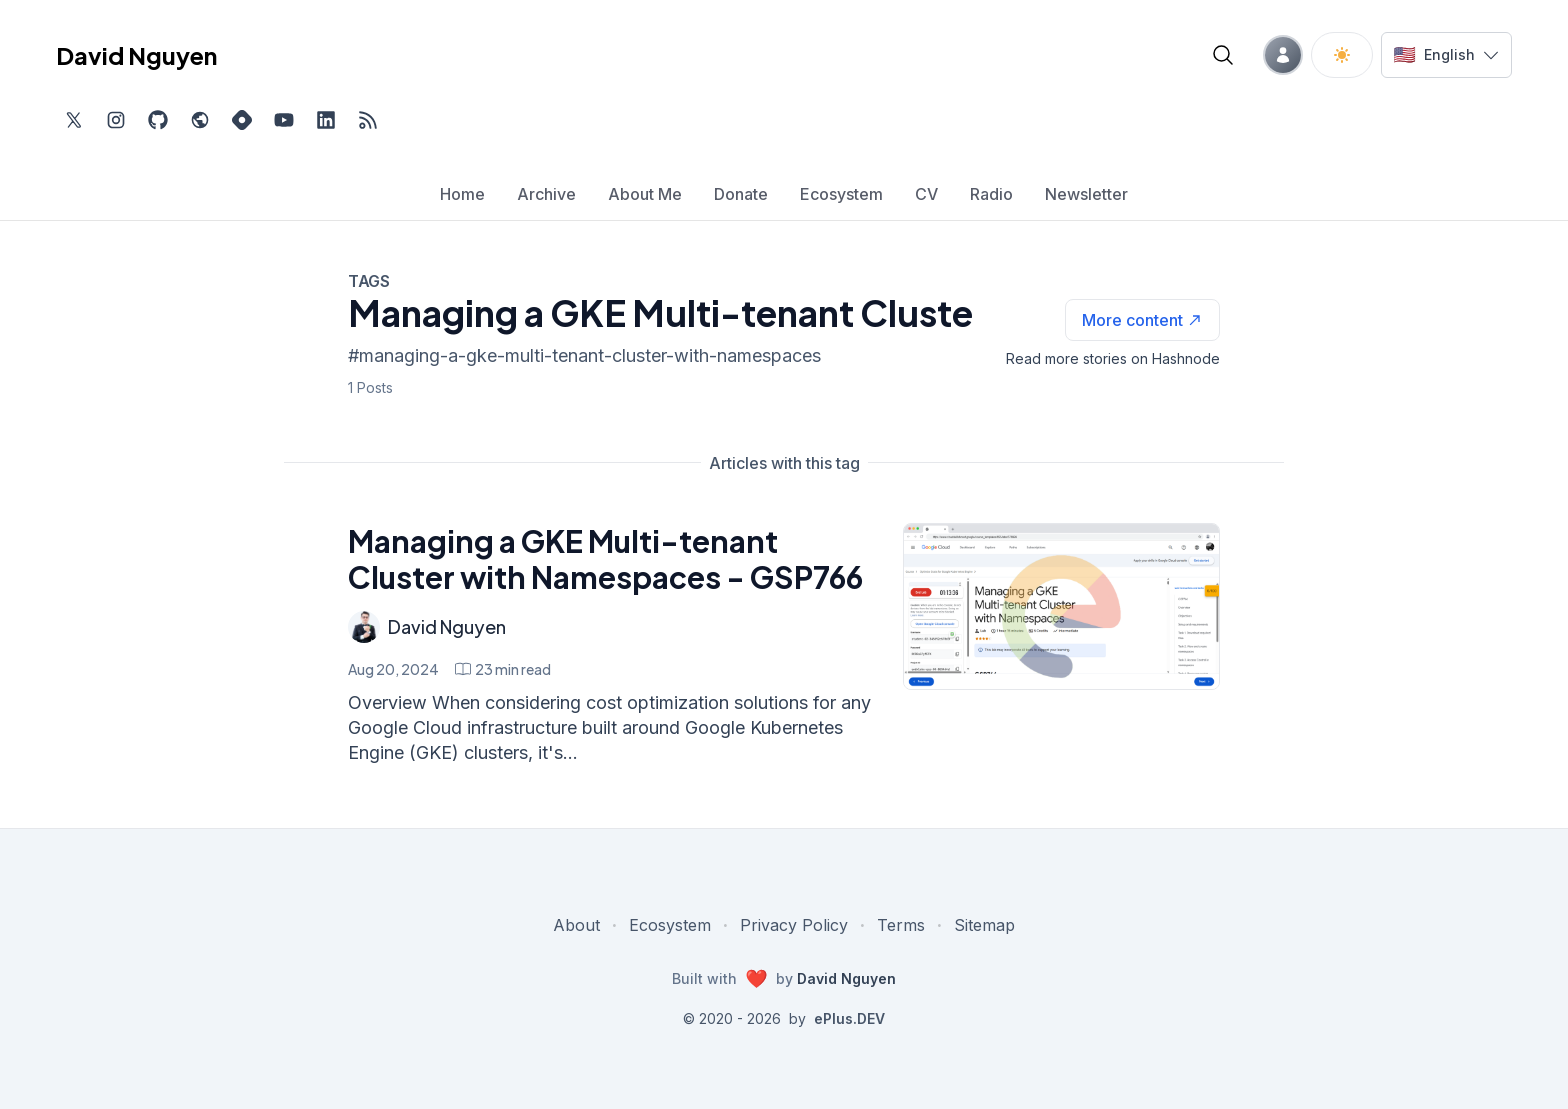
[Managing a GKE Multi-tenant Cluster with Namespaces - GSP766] (1061, 606)
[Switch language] (1446, 55)
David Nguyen (447, 626)
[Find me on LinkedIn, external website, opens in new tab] (326, 120)
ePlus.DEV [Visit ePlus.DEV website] (849, 1018)
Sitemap (984, 925)
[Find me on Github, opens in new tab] (158, 120)
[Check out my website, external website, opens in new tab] (200, 120)
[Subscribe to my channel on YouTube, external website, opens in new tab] (284, 120)
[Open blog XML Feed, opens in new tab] (368, 120)
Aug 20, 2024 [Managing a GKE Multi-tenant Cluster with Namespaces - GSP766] (393, 669)
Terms (901, 925)
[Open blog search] (1223, 55)
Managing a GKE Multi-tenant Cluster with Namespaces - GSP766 (605, 559)
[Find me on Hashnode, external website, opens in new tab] (242, 120)
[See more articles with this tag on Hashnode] (1142, 320)
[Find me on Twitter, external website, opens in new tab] (74, 120)
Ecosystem (670, 925)
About (576, 925)
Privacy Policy (794, 925)
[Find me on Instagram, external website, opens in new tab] (116, 120)
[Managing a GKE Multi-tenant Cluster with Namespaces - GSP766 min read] (503, 669)
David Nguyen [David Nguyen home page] (136, 55)
